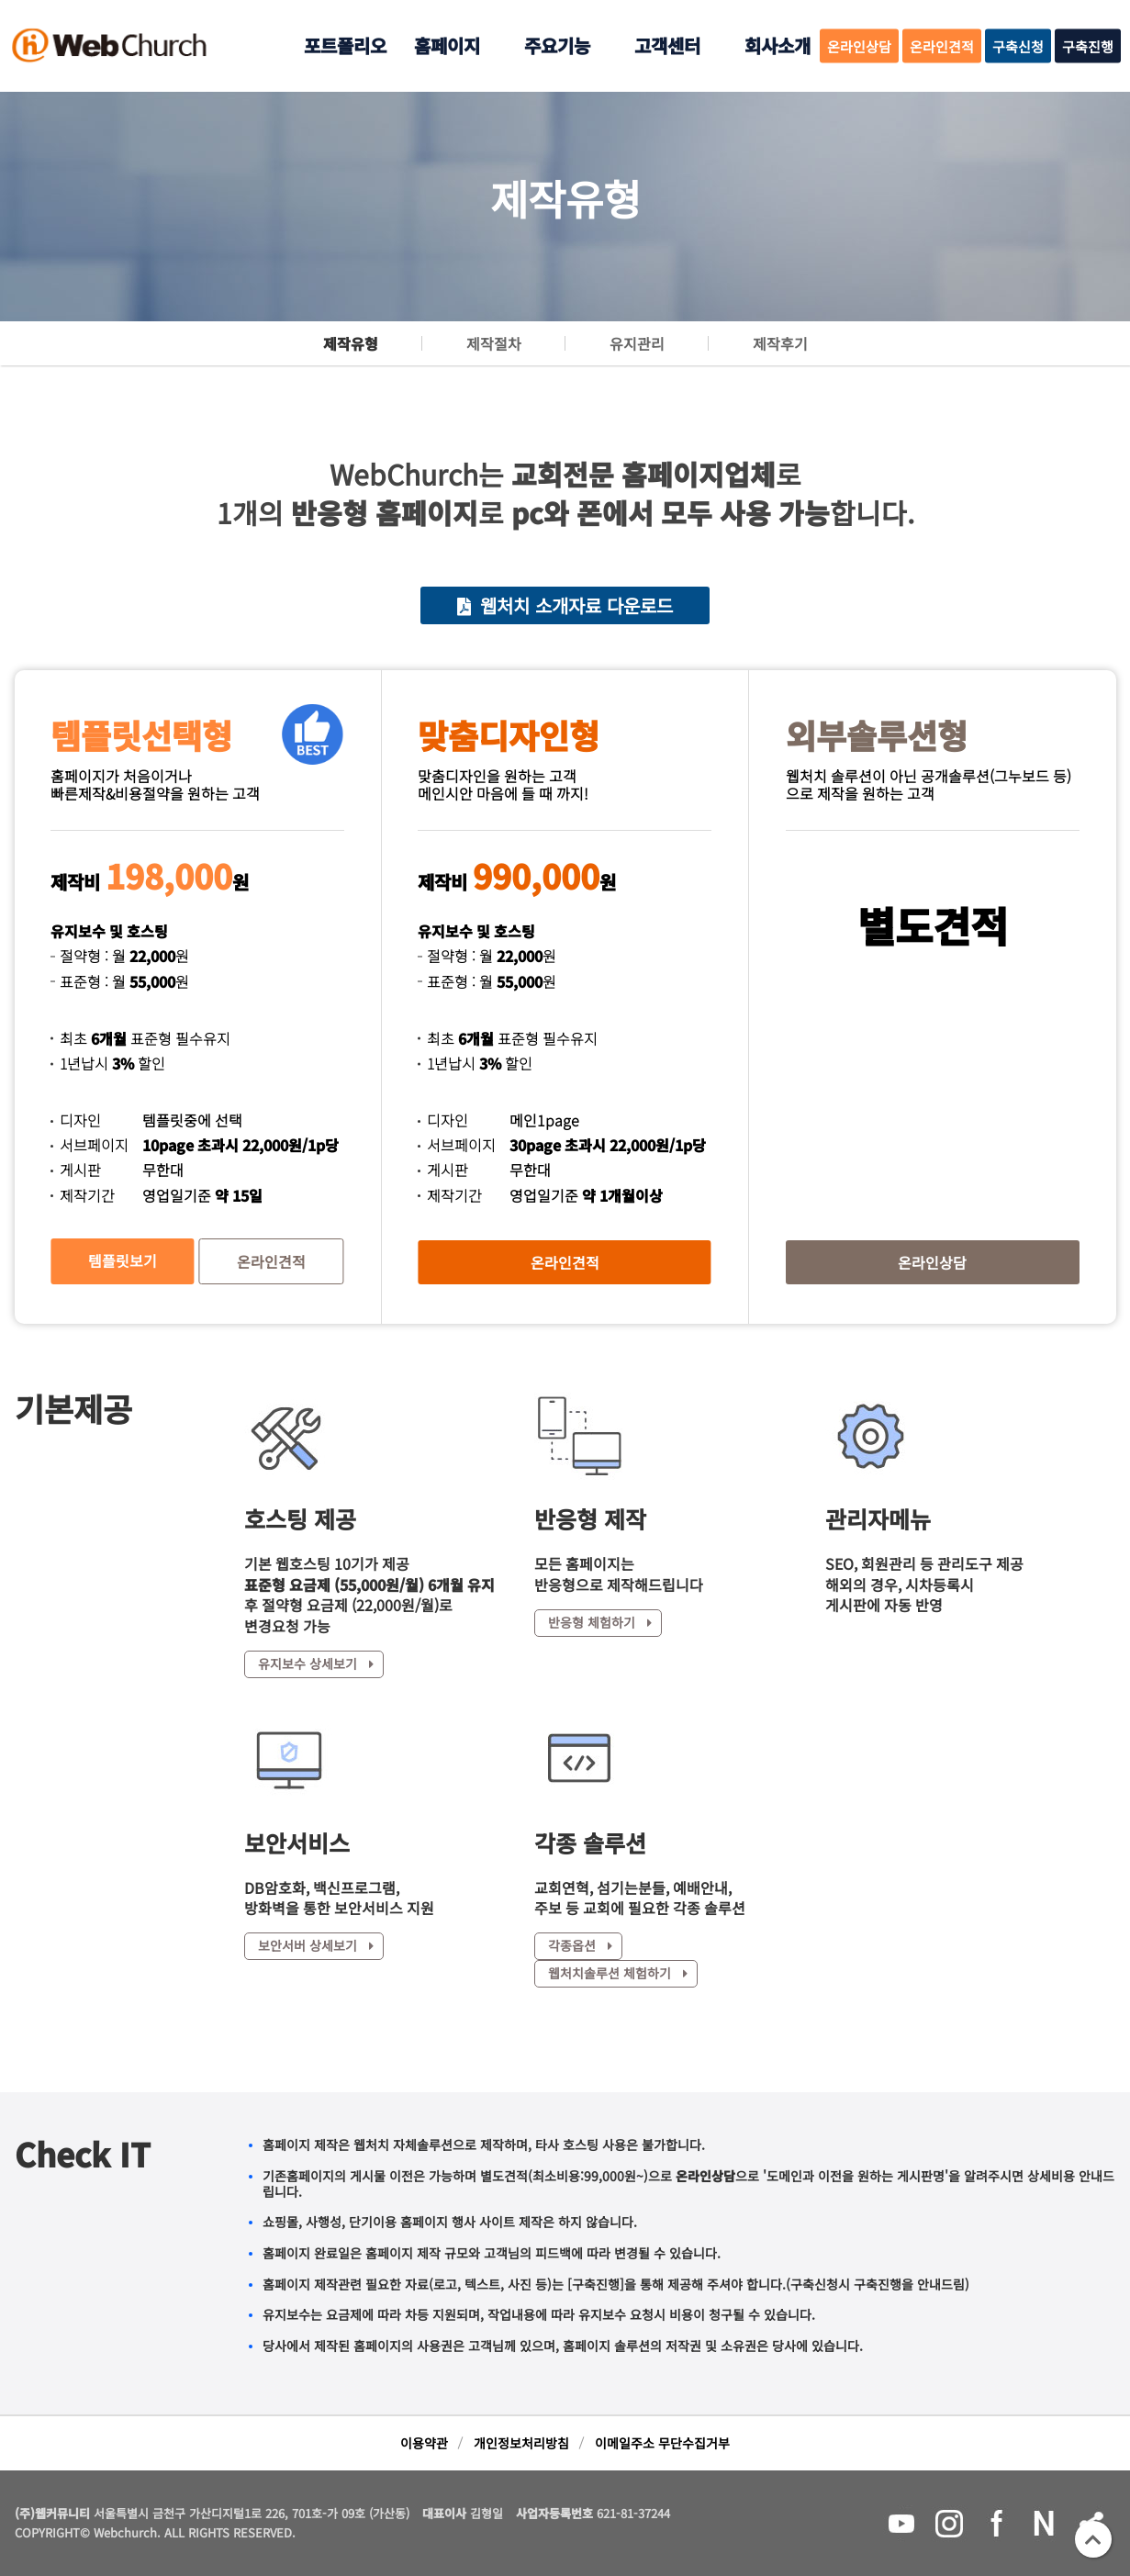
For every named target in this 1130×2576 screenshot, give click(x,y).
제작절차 (493, 343)
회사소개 (777, 45)
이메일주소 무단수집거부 (662, 2443)
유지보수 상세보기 (316, 1663)
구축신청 (1018, 46)
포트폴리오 (345, 45)
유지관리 (637, 343)
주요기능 (557, 45)
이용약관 (424, 2443)
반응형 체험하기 (600, 1622)
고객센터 (667, 45)
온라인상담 (859, 46)
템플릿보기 (122, 1260)
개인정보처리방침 (521, 2443)
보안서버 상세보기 (316, 1945)
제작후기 (780, 343)
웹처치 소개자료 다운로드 (565, 605)
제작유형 (350, 343)
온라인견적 (942, 46)
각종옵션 (580, 1945)
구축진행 (1087, 46)
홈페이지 (447, 45)
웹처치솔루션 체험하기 (618, 1973)
